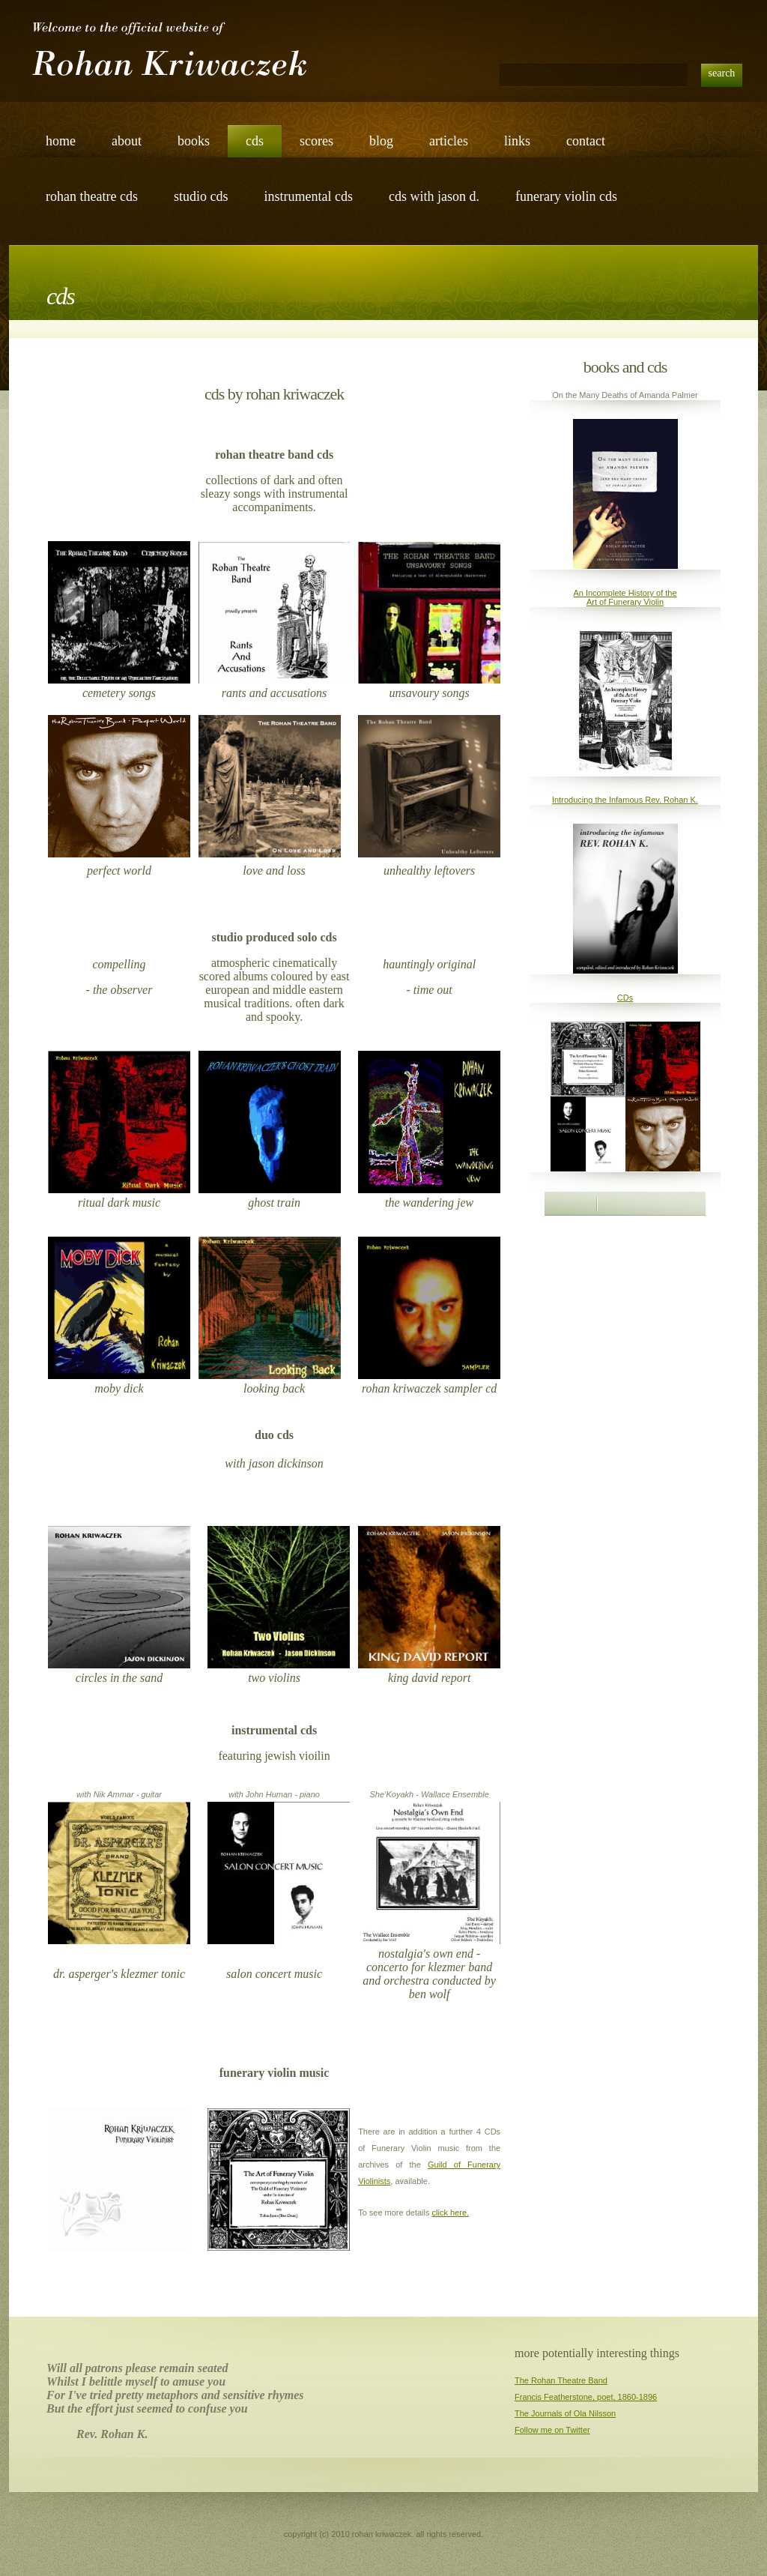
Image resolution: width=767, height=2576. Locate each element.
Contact (585, 140)
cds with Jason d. (434, 196)
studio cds (201, 196)
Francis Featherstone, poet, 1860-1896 (586, 2396)
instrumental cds (308, 196)
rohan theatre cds (92, 196)
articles (448, 140)
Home (61, 140)
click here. (451, 2212)
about (127, 140)
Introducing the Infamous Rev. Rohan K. (625, 799)
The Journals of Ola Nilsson (565, 2413)
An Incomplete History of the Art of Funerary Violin (624, 597)
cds (255, 140)
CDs (625, 997)
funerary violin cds (566, 196)
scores (316, 140)
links (517, 140)
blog (381, 140)
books (194, 140)
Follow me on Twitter (552, 2429)
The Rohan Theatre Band (561, 2380)
